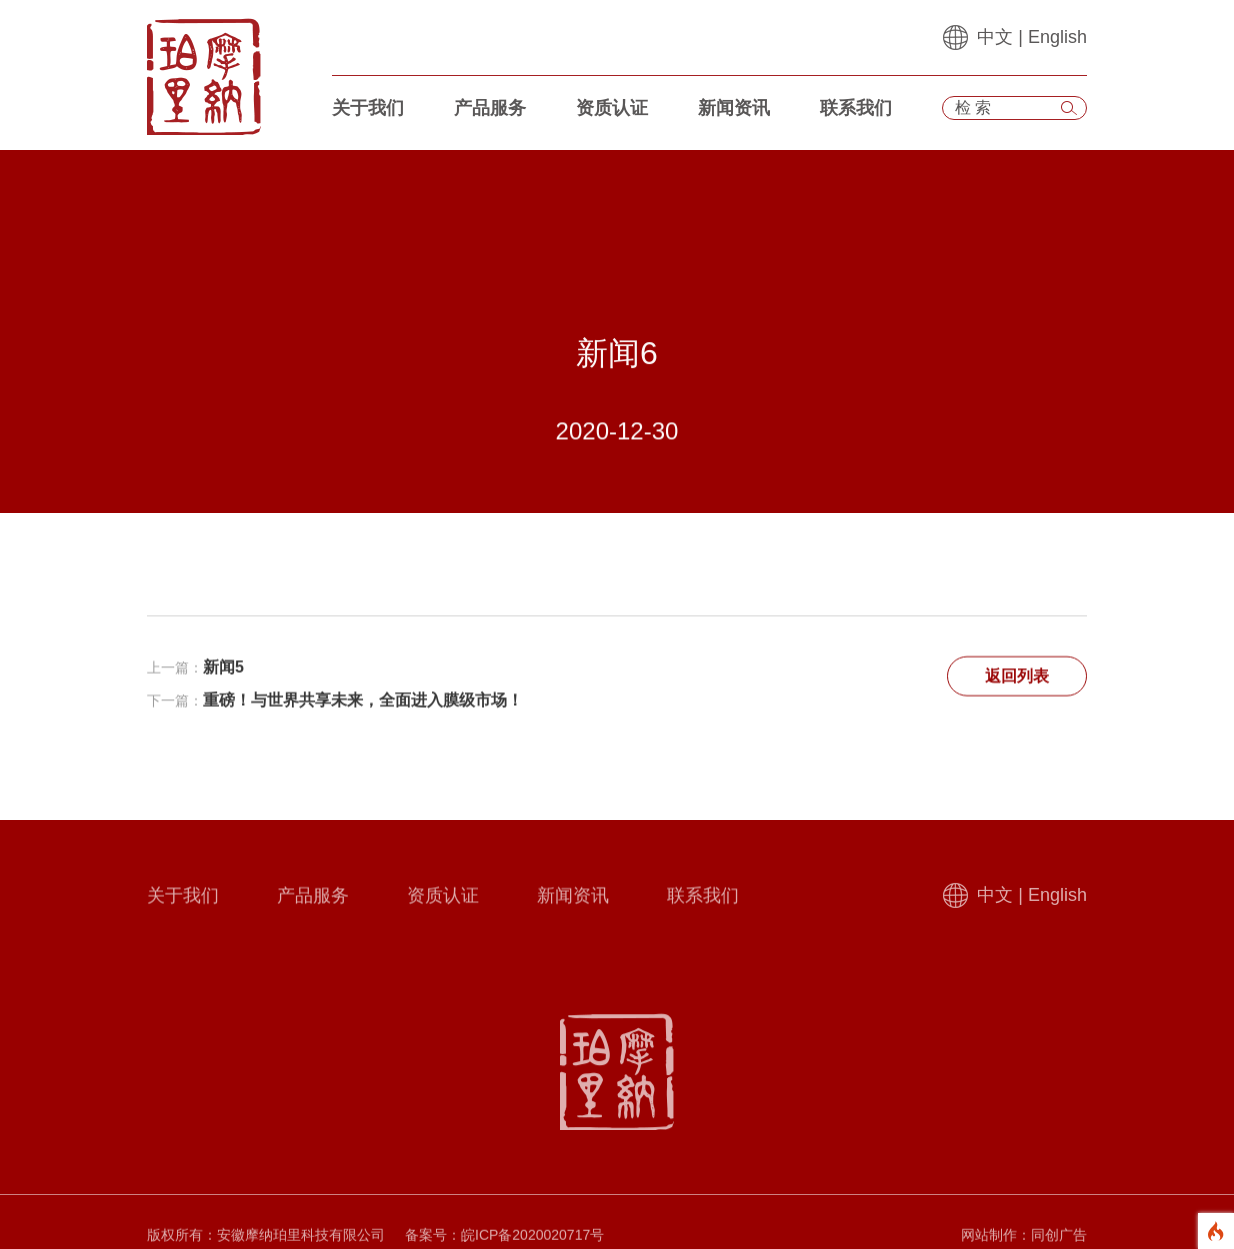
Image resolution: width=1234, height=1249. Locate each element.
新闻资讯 (734, 108)
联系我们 (856, 108)
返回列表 (1017, 678)
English (1057, 37)
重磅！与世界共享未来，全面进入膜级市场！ (363, 702)
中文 (995, 37)
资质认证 (612, 108)
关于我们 (368, 108)
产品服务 (490, 108)
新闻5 (223, 669)
